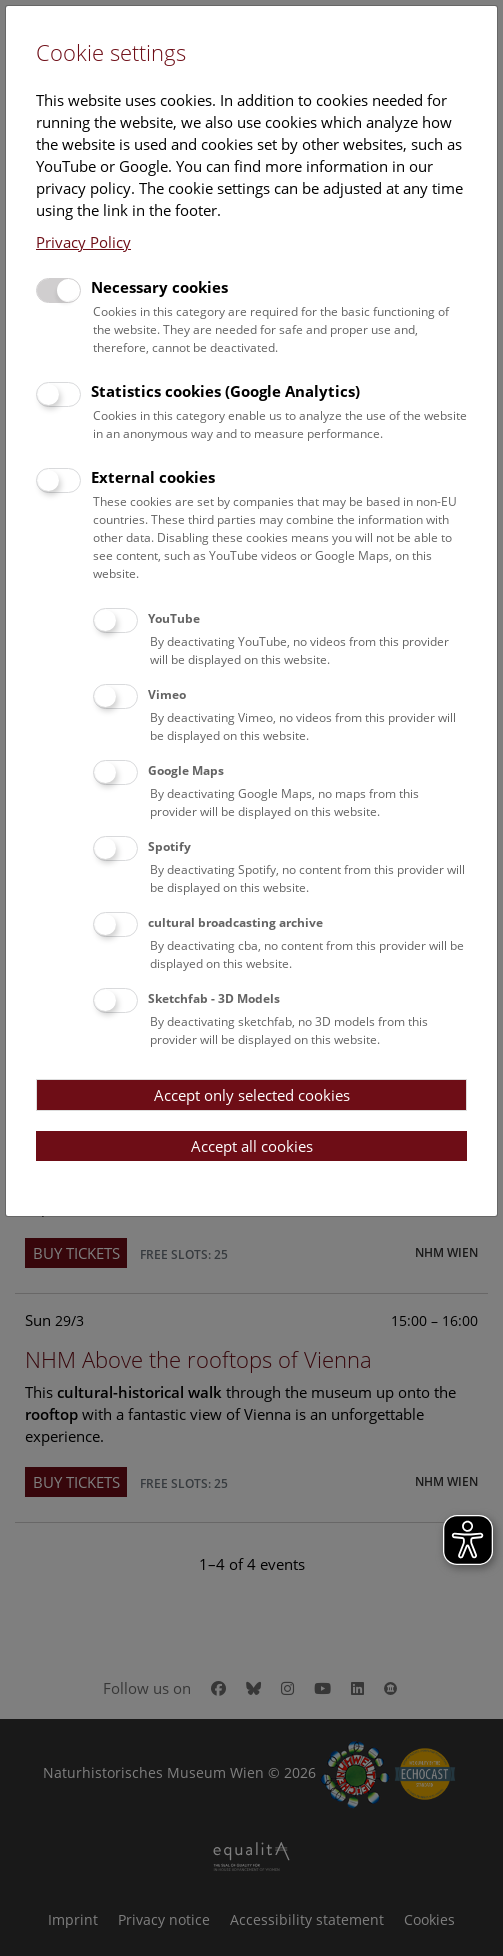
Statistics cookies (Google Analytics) (225, 391)
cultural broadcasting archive (235, 922)
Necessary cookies (159, 287)
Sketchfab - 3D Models (214, 998)
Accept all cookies (252, 1146)
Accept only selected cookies (252, 1095)
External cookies (153, 477)
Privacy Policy (83, 242)
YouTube (174, 618)
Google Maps (186, 770)
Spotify (169, 846)
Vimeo (167, 694)
